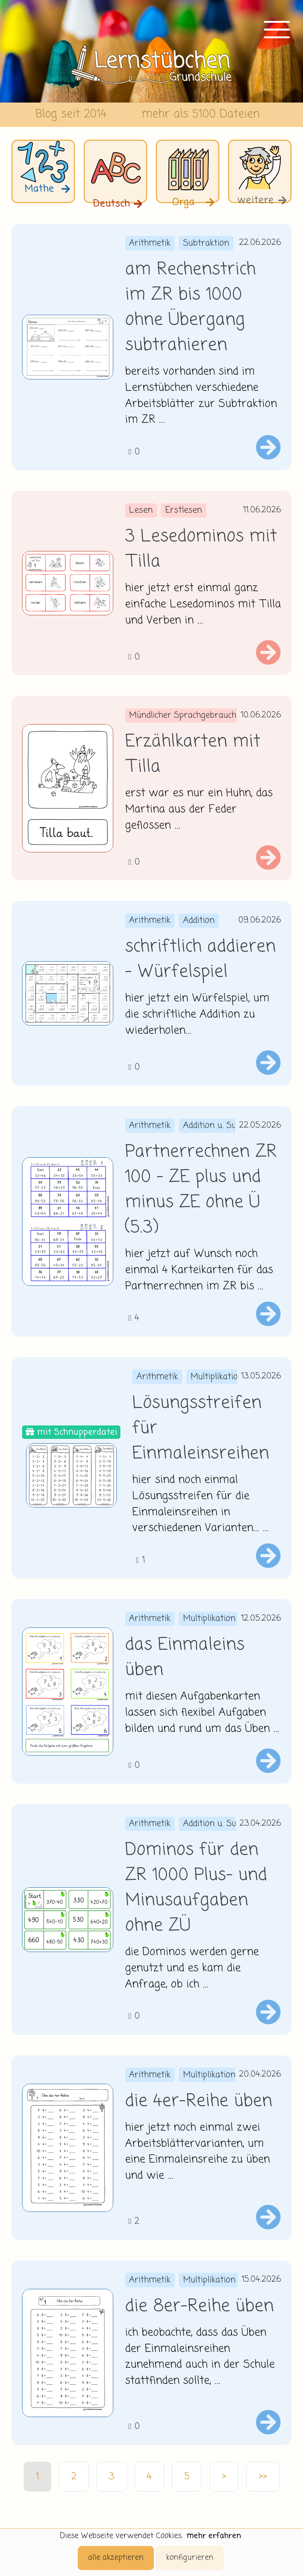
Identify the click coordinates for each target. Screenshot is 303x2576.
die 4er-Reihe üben (198, 2101)
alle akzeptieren (116, 2557)
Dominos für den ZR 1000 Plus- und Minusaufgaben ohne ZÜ (196, 1888)
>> (262, 2476)
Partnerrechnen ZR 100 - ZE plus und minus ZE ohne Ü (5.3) (201, 1190)
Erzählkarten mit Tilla (192, 754)
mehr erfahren (214, 2536)
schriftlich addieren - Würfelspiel (200, 959)
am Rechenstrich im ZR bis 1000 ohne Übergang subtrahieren (190, 308)
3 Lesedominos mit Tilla (201, 549)
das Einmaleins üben (185, 1658)
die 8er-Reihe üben (199, 2306)
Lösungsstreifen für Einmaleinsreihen (200, 1428)
